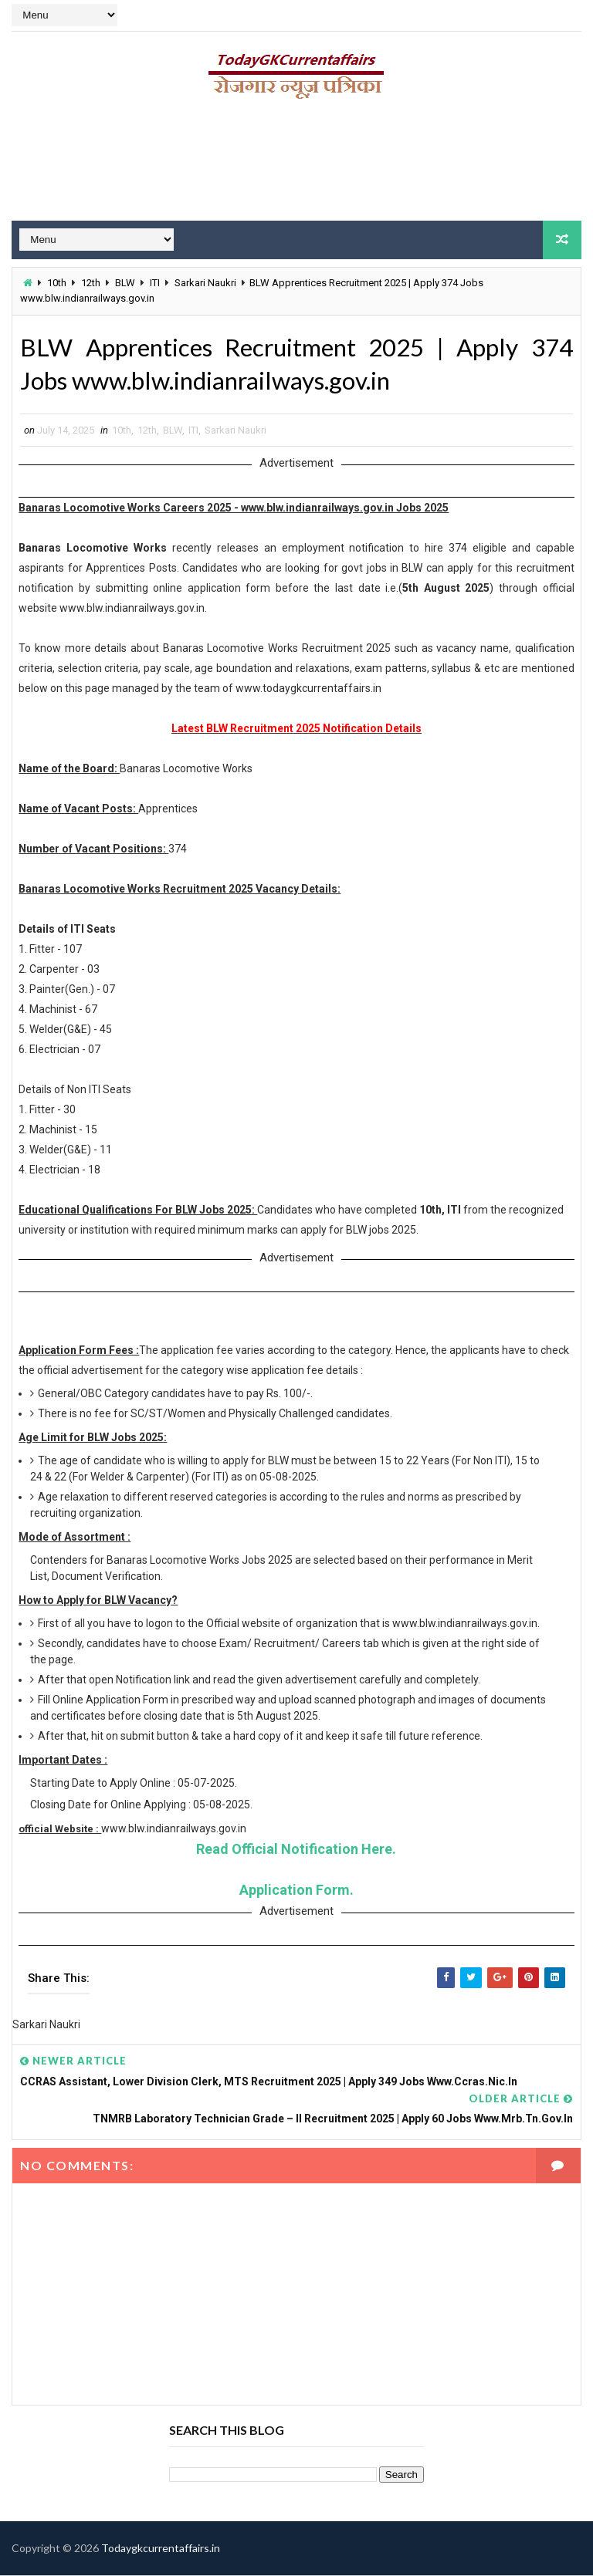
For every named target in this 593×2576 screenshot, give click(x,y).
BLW (125, 283)
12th (90, 283)
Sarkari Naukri (205, 283)
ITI (155, 283)
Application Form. (296, 1890)
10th (56, 283)
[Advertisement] (296, 166)
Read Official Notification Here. (296, 1850)
